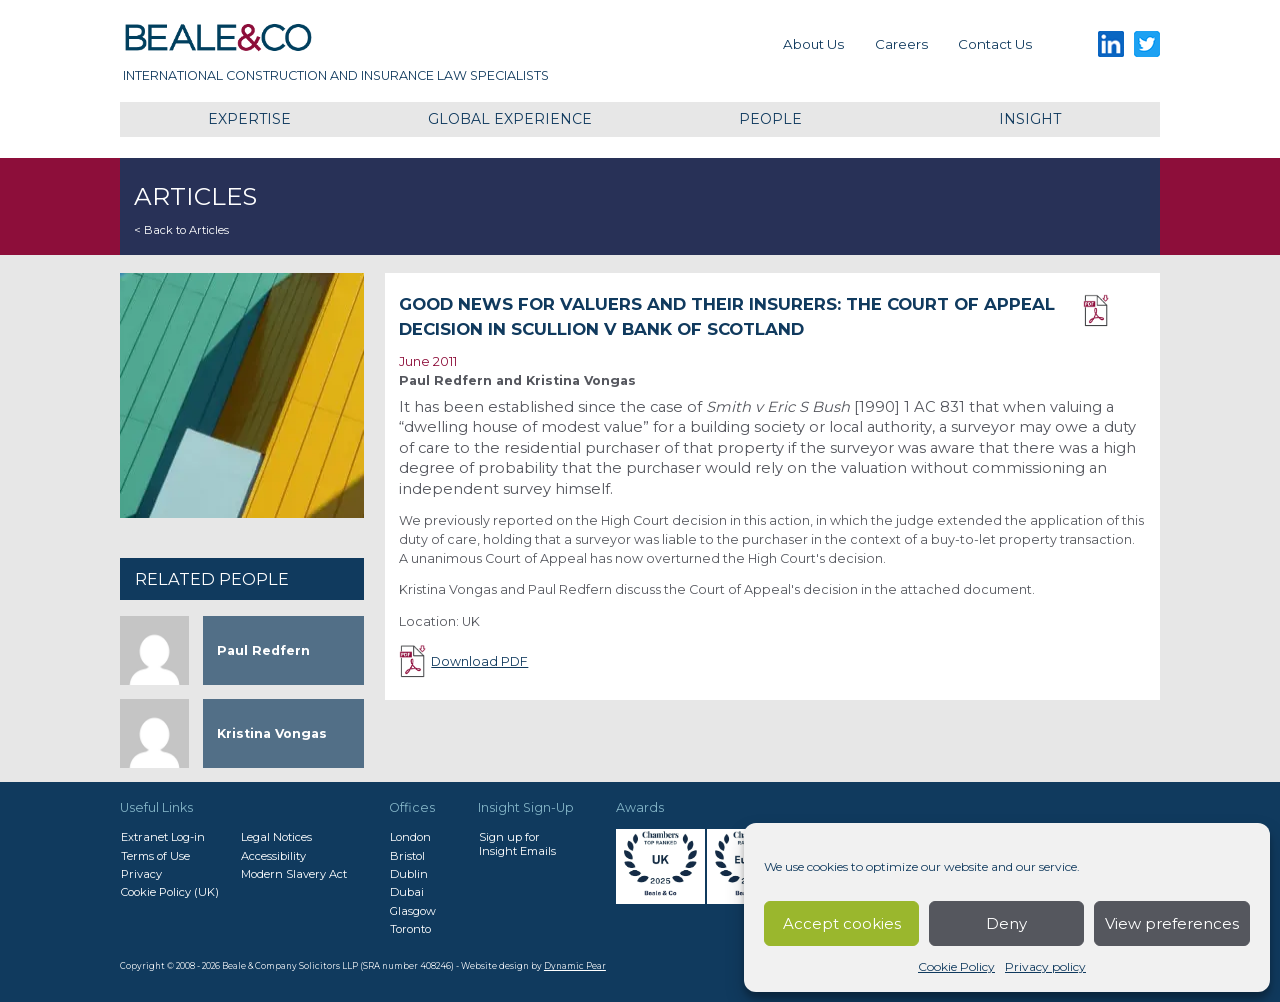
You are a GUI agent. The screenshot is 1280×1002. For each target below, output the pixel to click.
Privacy (141, 874)
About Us (813, 44)
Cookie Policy (956, 966)
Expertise (249, 119)
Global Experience (510, 119)
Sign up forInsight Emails (517, 844)
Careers (901, 44)
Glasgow (413, 911)
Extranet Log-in (163, 837)
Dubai (407, 892)
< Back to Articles (181, 230)
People (770, 119)
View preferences (1172, 923)
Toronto (410, 929)
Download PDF (1114, 311)
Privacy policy (1045, 966)
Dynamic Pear (575, 966)
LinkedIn (1110, 44)
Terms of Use (155, 856)
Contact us (995, 44)
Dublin (409, 874)
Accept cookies (842, 923)
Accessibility (273, 856)
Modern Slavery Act (294, 874)
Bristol (407, 856)
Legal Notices (276, 837)
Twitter (1147, 44)
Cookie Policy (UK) (170, 892)
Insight (1030, 119)
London (410, 837)
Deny (1006, 923)
